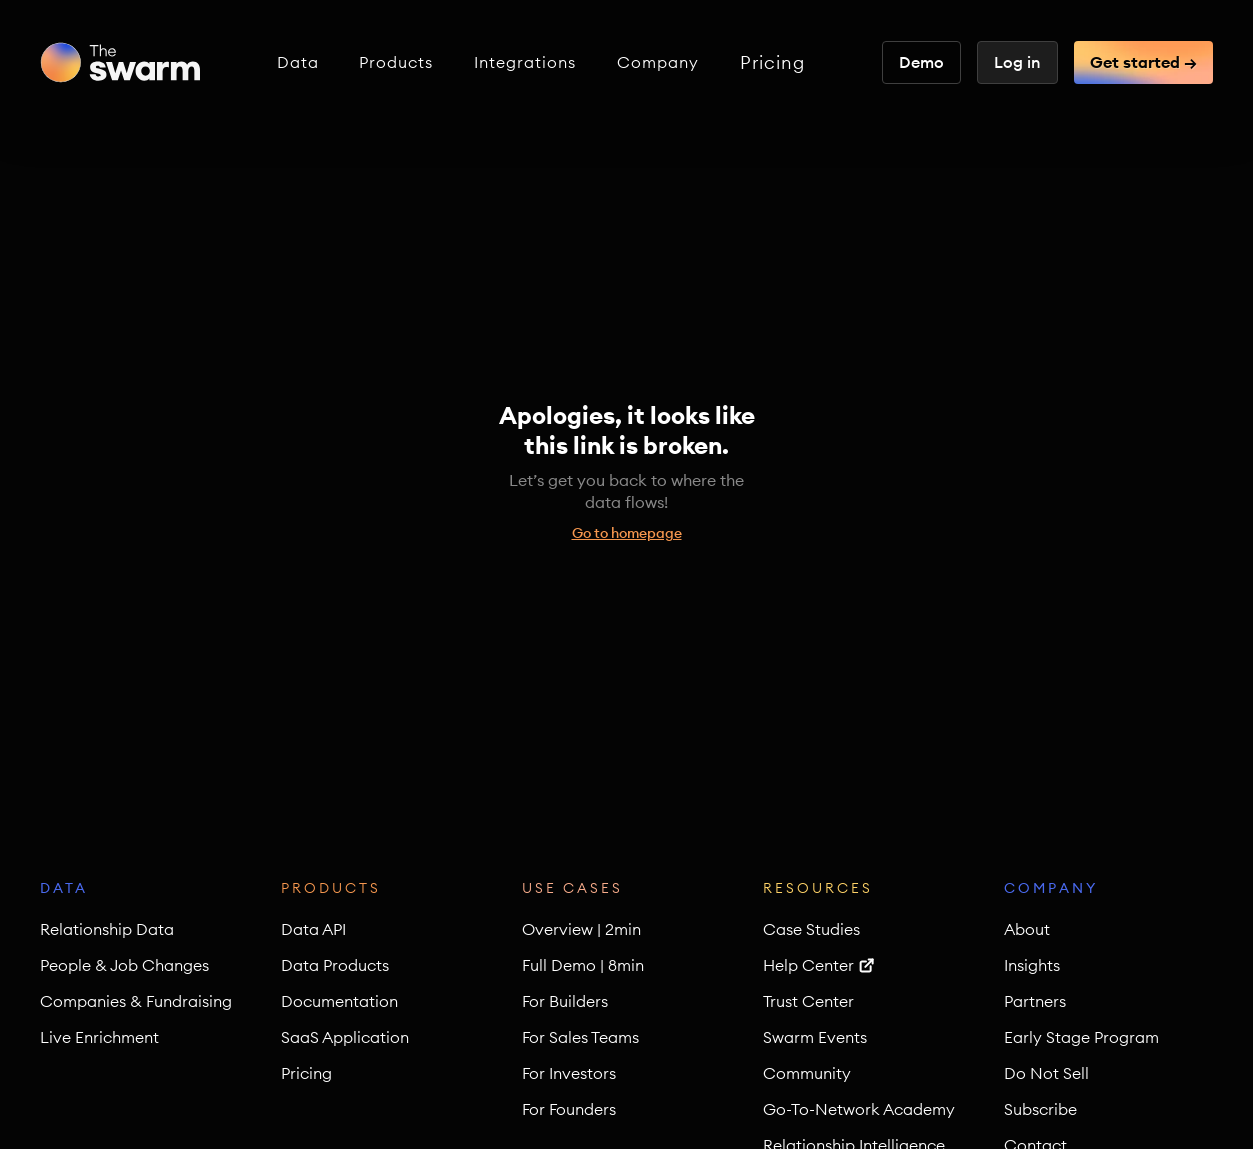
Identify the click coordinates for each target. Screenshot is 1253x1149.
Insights (1032, 965)
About (1027, 929)
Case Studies (811, 929)
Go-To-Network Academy (859, 1109)
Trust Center (808, 1001)
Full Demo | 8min (583, 965)
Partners (1035, 1001)
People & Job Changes (124, 965)
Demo (921, 62)
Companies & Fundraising (136, 1001)
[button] (298, 62)
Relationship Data (107, 929)
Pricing (773, 63)
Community (807, 1073)
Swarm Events (815, 1037)
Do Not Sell (1046, 1073)
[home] (120, 63)
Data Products (335, 965)
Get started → (1143, 62)
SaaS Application (345, 1037)
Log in (1017, 62)
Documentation (339, 1001)
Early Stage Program (1081, 1037)
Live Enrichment (99, 1037)
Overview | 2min (581, 929)
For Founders (569, 1109)
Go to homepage (627, 533)
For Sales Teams (580, 1037)
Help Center (808, 965)
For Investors (569, 1073)
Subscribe (1040, 1109)
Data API (313, 929)
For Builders (565, 1001)
